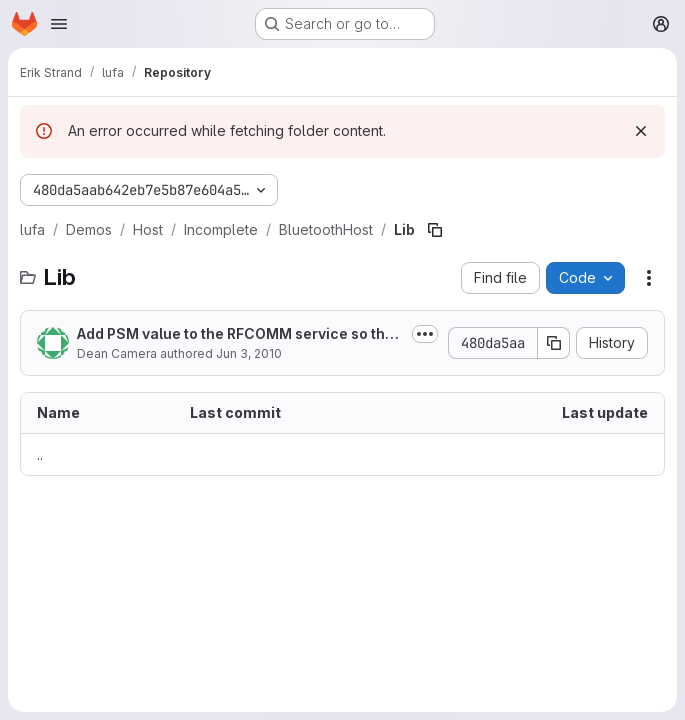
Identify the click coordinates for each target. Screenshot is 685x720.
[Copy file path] (435, 230)
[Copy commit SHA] (554, 343)
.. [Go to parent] (40, 454)
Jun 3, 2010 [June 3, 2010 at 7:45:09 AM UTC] (249, 353)
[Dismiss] (641, 131)
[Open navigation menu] (59, 24)
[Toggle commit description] (425, 334)
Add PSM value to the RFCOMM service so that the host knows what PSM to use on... (238, 334)
